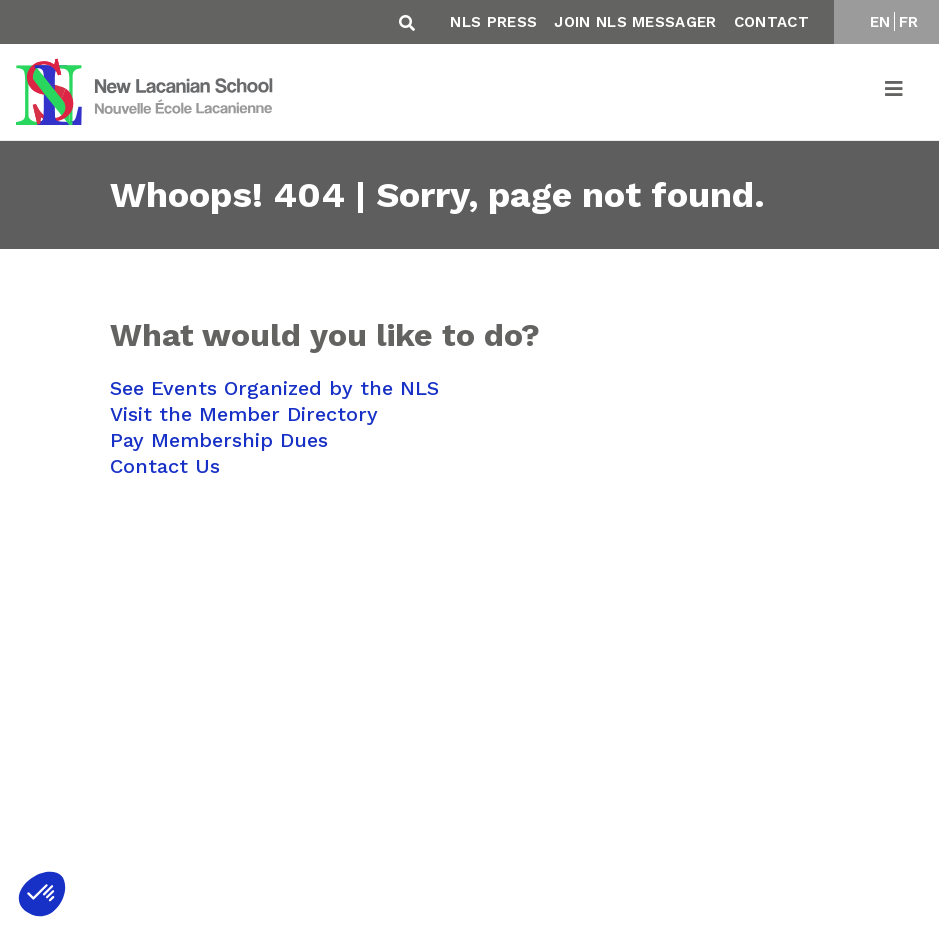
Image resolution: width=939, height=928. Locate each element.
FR (909, 22)
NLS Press (493, 22)
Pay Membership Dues (219, 440)
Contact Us (165, 466)
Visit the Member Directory (244, 414)
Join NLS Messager (635, 22)
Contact (771, 22)
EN (880, 22)
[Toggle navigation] (895, 92)
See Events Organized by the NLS (274, 388)
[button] (42, 894)
